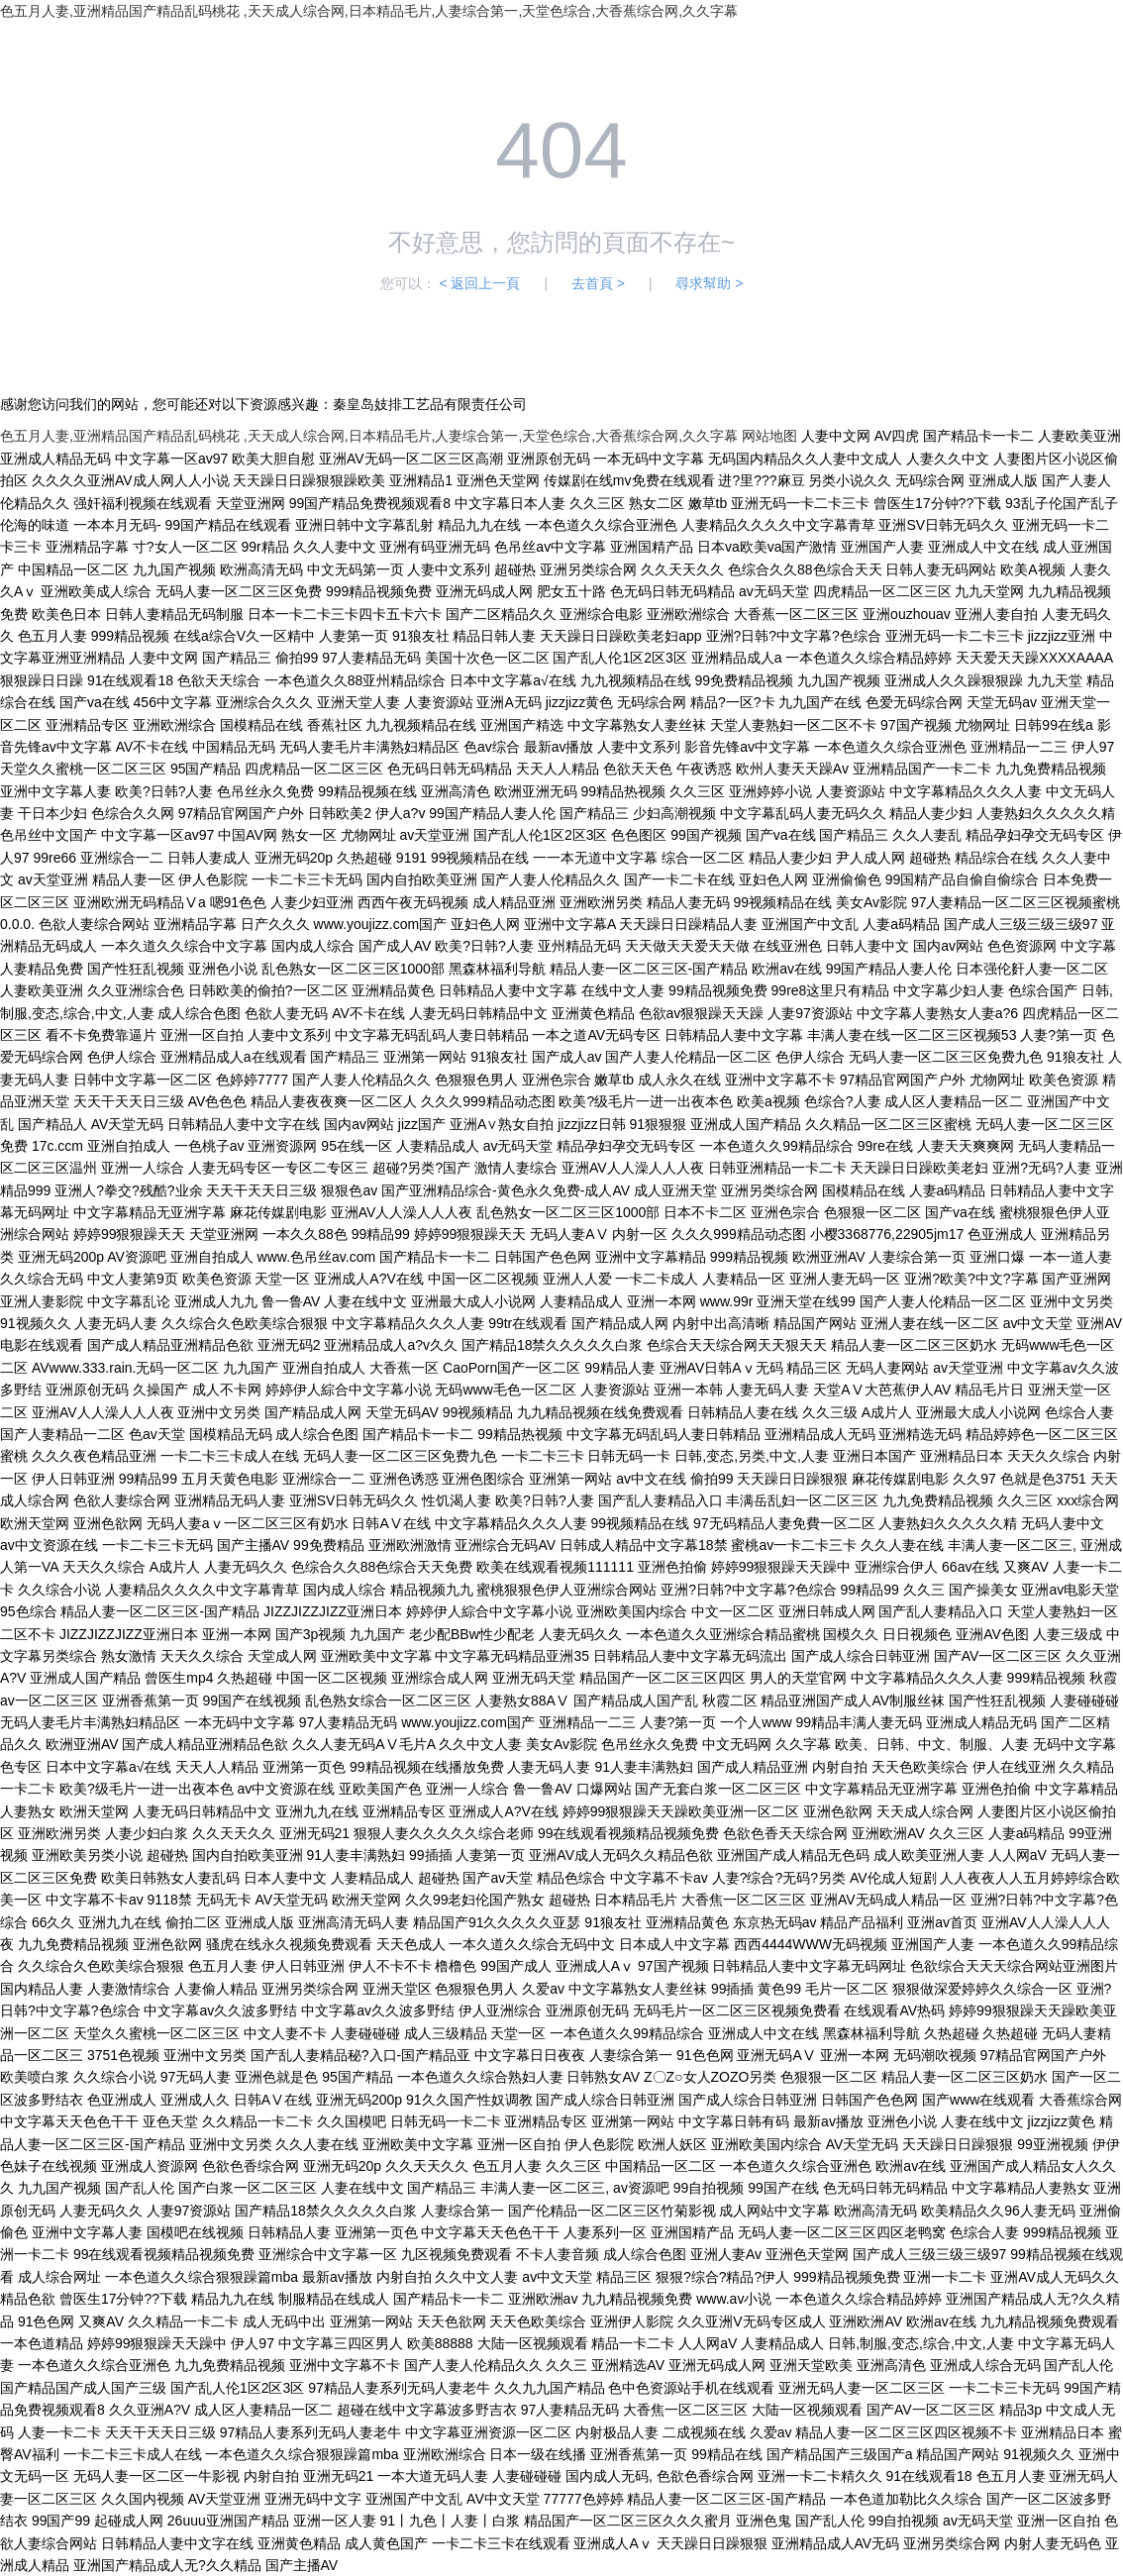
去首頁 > (598, 283)
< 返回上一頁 (479, 283)
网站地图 (769, 436)
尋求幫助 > (709, 283)
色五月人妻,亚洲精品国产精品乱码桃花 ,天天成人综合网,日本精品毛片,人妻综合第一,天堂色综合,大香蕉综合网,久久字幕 (369, 11)
